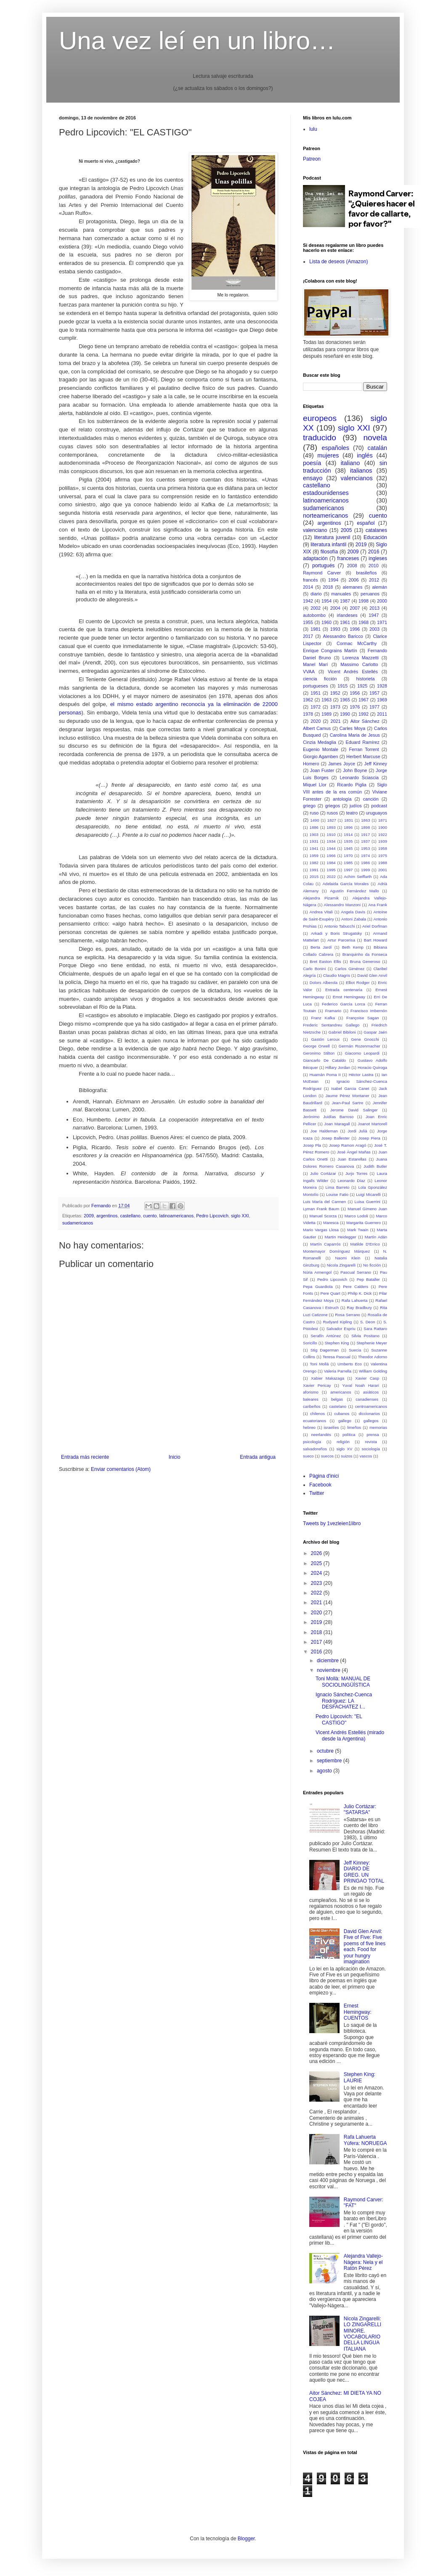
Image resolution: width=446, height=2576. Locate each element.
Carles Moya (352, 728)
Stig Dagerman (325, 1350)
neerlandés (321, 1434)
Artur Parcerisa (341, 940)
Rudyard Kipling (337, 1322)
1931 (314, 841)
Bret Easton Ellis (325, 961)
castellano (130, 1215)
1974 (365, 855)
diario (316, 593)
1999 (365, 869)
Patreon (312, 159)
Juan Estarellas (351, 1159)
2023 (317, 1583)
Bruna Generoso (365, 961)
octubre (326, 1751)
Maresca (331, 1222)
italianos (361, 470)
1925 (362, 685)
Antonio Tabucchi (339, 926)
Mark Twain (357, 1229)
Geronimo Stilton (318, 1053)
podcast (379, 805)
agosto (325, 1771)
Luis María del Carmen (324, 1201)
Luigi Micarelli (368, 1194)
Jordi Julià (357, 1131)
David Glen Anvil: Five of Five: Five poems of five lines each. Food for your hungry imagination (364, 1946)
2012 (374, 579)
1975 (382, 855)
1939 (382, 841)
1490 (314, 820)
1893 (331, 827)
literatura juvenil (332, 537)
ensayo (312, 478)
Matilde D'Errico (365, 1244)
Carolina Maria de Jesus (355, 735)
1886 (314, 827)
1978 (308, 714)
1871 (382, 820)
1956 (355, 693)
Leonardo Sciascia (359, 777)
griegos (332, 805)
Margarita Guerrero (363, 1222)
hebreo (309, 1427)
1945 (348, 848)
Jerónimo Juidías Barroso (328, 1116)
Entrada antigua (258, 1457)
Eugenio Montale (320, 749)
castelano (337, 1406)
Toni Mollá (319, 1364)
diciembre (328, 1661)
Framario (333, 1010)
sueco (308, 1456)
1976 (355, 706)
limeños (354, 1427)
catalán (377, 447)
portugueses (315, 685)
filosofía (329, 552)
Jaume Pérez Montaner (347, 1095)
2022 (331, 876)
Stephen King (336, 1343)
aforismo (311, 1392)
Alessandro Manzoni (342, 904)
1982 (314, 862)
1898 (365, 827)
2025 (317, 1563)
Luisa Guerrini (367, 1201)
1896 (348, 827)
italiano (350, 463)
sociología (371, 1449)
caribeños (312, 1406)
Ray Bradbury (359, 1307)
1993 (335, 629)
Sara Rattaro (375, 1328)
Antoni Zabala (353, 919)
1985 (348, 862)
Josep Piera (369, 1138)
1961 (345, 622)
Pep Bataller (368, 1279)
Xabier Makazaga (327, 1378)
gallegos (371, 1420)
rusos (332, 812)
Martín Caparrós (325, 1244)
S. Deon (367, 1322)
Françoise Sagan (362, 1018)
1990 (345, 714)
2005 (346, 530)
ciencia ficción (320, 678)
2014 (308, 587)
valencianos (357, 478)
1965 (345, 699)
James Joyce (341, 763)
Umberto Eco (349, 1364)
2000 (382, 600)
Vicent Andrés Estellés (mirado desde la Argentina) (350, 1735)
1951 (316, 693)
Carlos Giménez (349, 968)
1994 (333, 579)
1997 (348, 869)
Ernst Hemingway (349, 996)
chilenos (317, 1413)
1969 (382, 699)
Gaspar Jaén (375, 1032)
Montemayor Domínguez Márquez (336, 1251)
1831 (348, 820)
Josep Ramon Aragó (347, 1145)
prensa (372, 1434)
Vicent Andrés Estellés (353, 671)
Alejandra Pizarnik (321, 898)
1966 (331, 855)
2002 (316, 608)
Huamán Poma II (324, 1074)
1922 (382, 834)
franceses (348, 558)
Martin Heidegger (340, 1237)
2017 (308, 636)
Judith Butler (375, 1166)
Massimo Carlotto (359, 664)
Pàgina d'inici (324, 1476)
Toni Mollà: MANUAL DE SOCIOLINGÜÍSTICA (343, 1681)
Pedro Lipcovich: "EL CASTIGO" (339, 1719)
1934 (331, 841)
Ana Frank (377, 904)
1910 (331, 834)
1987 (345, 600)
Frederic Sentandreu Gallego (331, 1025)
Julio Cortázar (323, 1173)
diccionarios (369, 1413)
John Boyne (355, 770)
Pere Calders (355, 1286)
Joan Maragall (337, 1123)
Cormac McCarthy (357, 643)
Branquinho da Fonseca (364, 954)
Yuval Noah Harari (360, 1385)
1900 (382, 827)
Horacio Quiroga (372, 1067)
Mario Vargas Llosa (321, 1229)
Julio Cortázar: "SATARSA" (360, 1809)
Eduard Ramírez (363, 742)
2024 (317, 1573)
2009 (89, 1215)
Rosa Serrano (347, 1314)
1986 (365, 862)
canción (371, 798)
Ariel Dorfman (374, 926)
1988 (382, 862)
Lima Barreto (338, 1187)
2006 (354, 579)
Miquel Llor (315, 784)
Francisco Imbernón (368, 1010)
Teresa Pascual (336, 1356)
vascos (365, 1456)
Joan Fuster (322, 770)
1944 (331, 848)
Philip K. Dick (360, 1293)
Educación (375, 537)
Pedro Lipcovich (212, 1215)
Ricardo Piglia (351, 784)
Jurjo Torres (356, 1173)
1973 (335, 706)
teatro (352, 812)
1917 (365, 834)
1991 (314, 869)
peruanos (370, 593)
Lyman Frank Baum (321, 1208)
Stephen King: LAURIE (359, 2077)
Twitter (316, 1493)
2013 (374, 608)
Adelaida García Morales (345, 883)
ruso (314, 812)
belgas (337, 1399)
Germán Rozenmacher (359, 1046)
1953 (365, 848)
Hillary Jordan (337, 1067)
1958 (382, 848)
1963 (326, 699)
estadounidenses (326, 492)
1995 (331, 869)
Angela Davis (353, 912)
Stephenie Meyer (371, 1343)
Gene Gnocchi (365, 1039)
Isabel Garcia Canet (350, 1088)
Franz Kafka (323, 1018)
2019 (361, 544)
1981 (316, 629)
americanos (340, 1392)
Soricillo (310, 1343)
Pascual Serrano (355, 1272)
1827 (331, 820)
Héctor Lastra (361, 1074)
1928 (382, 685)
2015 (314, 876)
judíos (356, 805)
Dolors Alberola (323, 982)
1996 (355, 629)
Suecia (355, 1350)
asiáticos (371, 1392)
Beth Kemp (353, 947)
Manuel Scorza (323, 1216)
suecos (327, 1456)
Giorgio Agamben (320, 756)
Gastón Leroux (325, 1039)
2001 (382, 869)
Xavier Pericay (317, 1385)
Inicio (175, 1457)
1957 (374, 693)
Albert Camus (317, 728)
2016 (374, 552)
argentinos (106, 1215)
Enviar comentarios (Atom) (121, 1469)
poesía (312, 463)
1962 (308, 699)
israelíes (331, 1427)
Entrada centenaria (343, 989)
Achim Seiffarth (358, 876)
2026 (317, 1553)
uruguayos (376, 812)
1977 (374, 706)
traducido (319, 437)
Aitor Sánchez (365, 721)
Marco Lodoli (356, 1216)
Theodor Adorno (372, 1356)
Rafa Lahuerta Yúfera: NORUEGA (365, 2140)
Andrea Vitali (321, 912)
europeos (320, 418)
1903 (314, 834)
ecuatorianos (314, 1420)
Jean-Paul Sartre (347, 1102)
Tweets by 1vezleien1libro (332, 1523)
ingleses (378, 558)
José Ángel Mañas (354, 1152)
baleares (311, 1399)
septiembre (330, 1761)
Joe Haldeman (324, 1131)
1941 (314, 848)
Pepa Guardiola (318, 1286)
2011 (382, 714)
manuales (341, 593)
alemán (379, 587)
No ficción (372, 1265)
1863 (365, 820)
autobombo (314, 615)
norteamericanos (325, 515)
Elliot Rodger (357, 982)
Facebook (320, 1485)
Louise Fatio (337, 1194)
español (365, 523)
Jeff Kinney (375, 763)
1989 (326, 714)
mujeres (328, 455)
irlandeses (347, 615)
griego (309, 805)
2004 (335, 608)
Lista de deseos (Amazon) (338, 261)
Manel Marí (315, 664)
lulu (313, 129)
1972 (316, 706)
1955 (308, 622)
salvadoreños (315, 1449)
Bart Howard (375, 940)
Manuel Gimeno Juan (367, 1208)
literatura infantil (328, 544)
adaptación (315, 558)
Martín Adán (376, 1237)
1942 (308, 600)
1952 (335, 693)
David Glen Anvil (372, 975)
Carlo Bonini (314, 968)
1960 (326, 622)
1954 (326, 600)
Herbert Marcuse (363, 756)
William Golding (373, 1371)
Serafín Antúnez (326, 1335)
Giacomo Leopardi (362, 1053)
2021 (335, 721)
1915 (342, 685)
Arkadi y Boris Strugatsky (336, 933)
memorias (378, 1427)
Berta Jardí (321, 947)
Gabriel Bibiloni (342, 1032)
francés (310, 579)
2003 (374, 629)
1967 (363, 699)
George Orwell (316, 1046)
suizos (346, 1456)
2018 (328, 587)
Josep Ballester (335, 1138)
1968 (363, 622)
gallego (344, 1420)
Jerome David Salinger (354, 1110)
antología (342, 798)
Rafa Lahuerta (355, 1300)
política (348, 1434)
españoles (335, 447)
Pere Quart (330, 1293)
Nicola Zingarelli (341, 1265)
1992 (363, 714)
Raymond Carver (322, 572)
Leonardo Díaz (351, 1180)
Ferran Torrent (364, 749)
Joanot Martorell (372, 1123)
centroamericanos (371, 1406)
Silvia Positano (365, 1335)
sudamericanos (77, 1222)
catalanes (376, 530)
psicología (312, 1441)
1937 (365, 841)
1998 (363, 600)
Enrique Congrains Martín (330, 650)
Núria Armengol (317, 1272)
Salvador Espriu (340, 1328)
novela (375, 437)
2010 (374, 565)
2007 (355, 608)
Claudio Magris (336, 975)
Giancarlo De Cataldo (324, 1060)
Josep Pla (312, 1145)
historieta (365, 678)
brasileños (366, 572)
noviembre (329, 1670)
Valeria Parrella (337, 1371)
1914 (348, 834)
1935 (348, 841)
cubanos (341, 1413)
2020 (316, 721)
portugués (323, 566)
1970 (348, 855)
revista (371, 1441)
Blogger (246, 2539)
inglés (365, 455)
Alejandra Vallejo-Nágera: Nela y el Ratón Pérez (363, 2262)
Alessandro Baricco (343, 636)
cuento (150, 1215)
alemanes (353, 587)
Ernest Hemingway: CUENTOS (358, 2012)
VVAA (309, 671)
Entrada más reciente (85, 1457)
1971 (382, 622)
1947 (374, 615)
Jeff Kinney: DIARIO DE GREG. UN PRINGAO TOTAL (364, 1872)
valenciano (315, 530)
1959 (314, 855)
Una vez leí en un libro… (197, 40)
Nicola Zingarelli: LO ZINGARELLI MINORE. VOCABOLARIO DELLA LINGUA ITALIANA (362, 2334)
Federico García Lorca (343, 1004)
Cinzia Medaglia (319, 742)
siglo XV (344, 1449)
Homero (311, 763)
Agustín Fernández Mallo (354, 891)
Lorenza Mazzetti (360, 657)
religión (343, 1441)
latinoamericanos (176, 1215)
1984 (331, 862)
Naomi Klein (347, 1258)
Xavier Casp (367, 1378)
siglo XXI (240, 1215)
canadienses (367, 1399)
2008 (352, 565)
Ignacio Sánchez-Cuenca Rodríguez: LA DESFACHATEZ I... (344, 1701)
